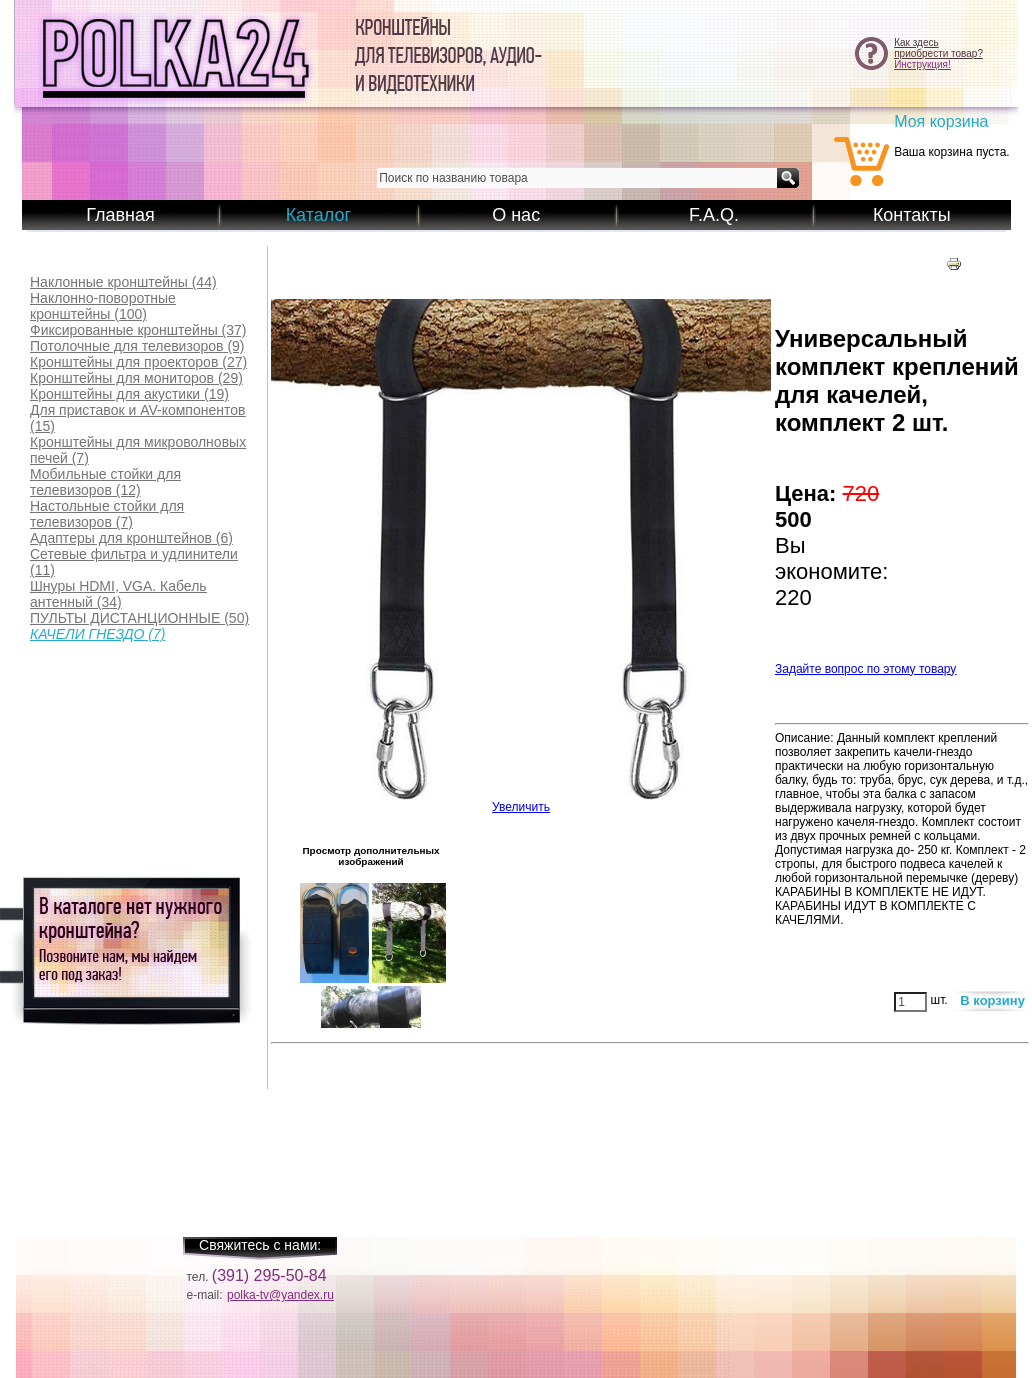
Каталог (318, 215)
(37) (138, 330)
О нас (516, 215)
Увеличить (521, 801)
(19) (129, 394)
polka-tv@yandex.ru (280, 1295)
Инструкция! (922, 64)
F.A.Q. (714, 215)
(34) (118, 594)
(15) (137, 418)
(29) (136, 378)
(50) (139, 618)
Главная (120, 215)
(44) (123, 282)
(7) (138, 450)
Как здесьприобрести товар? (938, 48)
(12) (105, 482)
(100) (103, 306)
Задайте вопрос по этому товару (865, 669)
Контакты (912, 215)
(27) (138, 362)
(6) (131, 538)
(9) (137, 346)
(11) (134, 562)
